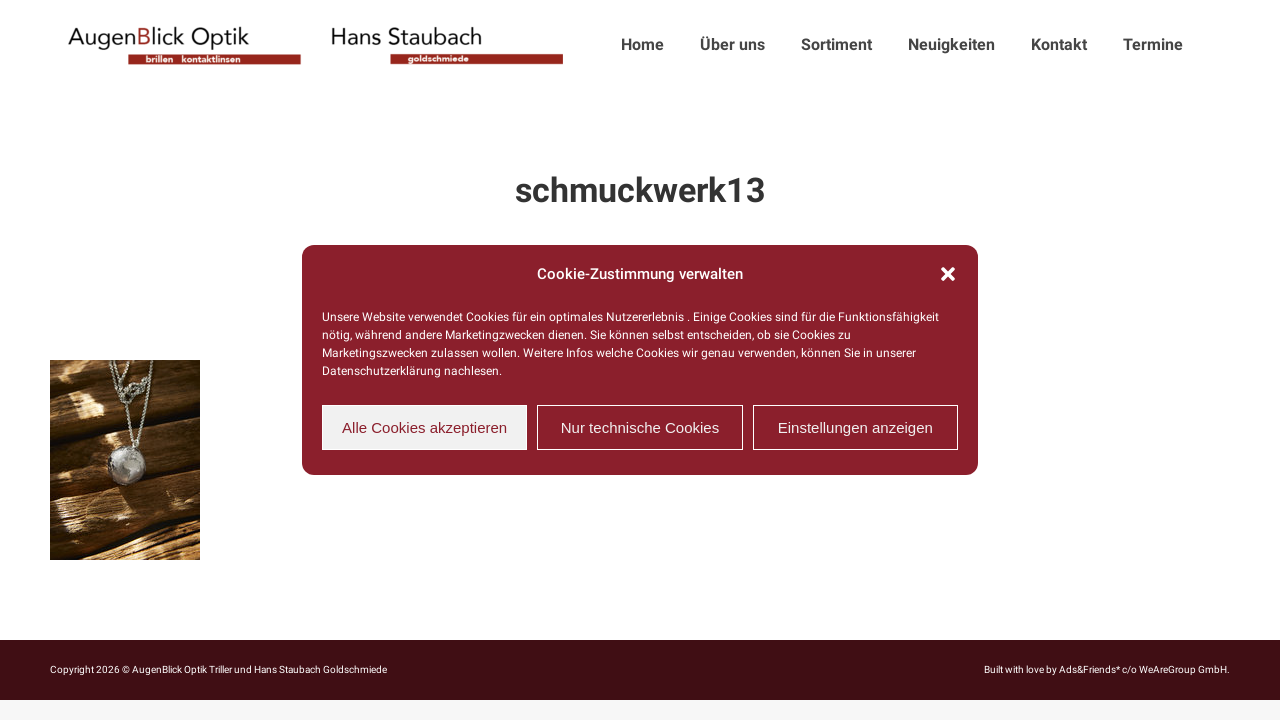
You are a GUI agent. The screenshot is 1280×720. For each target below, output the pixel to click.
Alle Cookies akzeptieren (424, 427)
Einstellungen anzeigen (855, 427)
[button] (948, 274)
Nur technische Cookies (640, 427)
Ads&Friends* (1089, 669)
